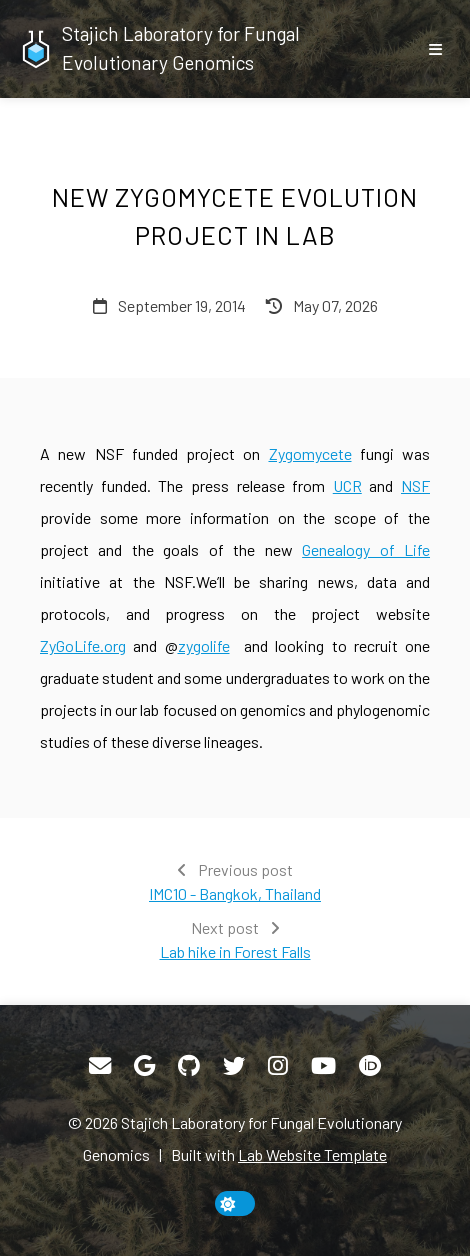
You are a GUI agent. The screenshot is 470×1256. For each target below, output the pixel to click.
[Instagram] (278, 1066)
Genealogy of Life (366, 549)
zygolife (204, 645)
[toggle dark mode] (235, 1203)
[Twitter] (234, 1066)
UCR (347, 485)
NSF (415, 485)
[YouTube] (323, 1066)
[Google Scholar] (144, 1066)
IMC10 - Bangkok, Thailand (235, 893)
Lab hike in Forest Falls (235, 951)
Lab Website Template (312, 1154)
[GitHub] (189, 1066)
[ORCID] (370, 1066)
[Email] (100, 1066)
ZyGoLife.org (83, 645)
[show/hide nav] (435, 49)
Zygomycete (310, 453)
